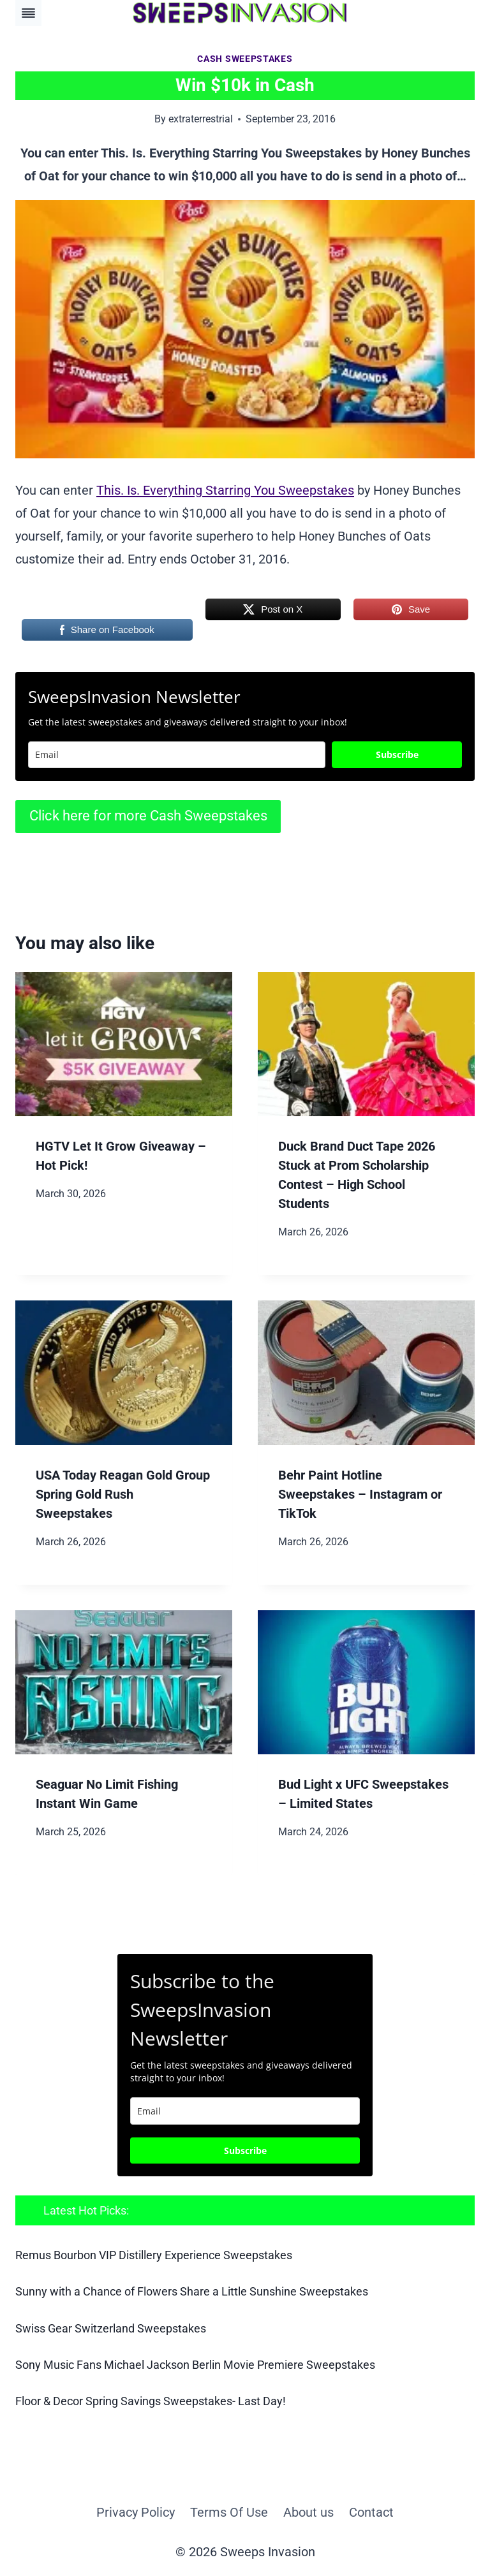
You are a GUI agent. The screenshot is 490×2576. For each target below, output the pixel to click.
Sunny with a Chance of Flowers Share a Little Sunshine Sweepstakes (191, 2291)
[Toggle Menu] (28, 13)
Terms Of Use (229, 2512)
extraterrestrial (200, 119)
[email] (245, 2111)
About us (308, 2512)
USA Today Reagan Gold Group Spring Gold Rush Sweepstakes (123, 1494)
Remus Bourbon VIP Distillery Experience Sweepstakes (153, 2255)
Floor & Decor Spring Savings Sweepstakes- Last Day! (150, 2401)
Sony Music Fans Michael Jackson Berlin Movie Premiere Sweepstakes (195, 2364)
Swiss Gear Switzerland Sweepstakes (110, 2328)
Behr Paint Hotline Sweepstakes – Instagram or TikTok (360, 1494)
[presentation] (123, 1044)
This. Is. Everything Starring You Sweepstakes (225, 490)
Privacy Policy (135, 2512)
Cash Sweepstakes (244, 59)
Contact (371, 2512)
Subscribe (397, 754)
